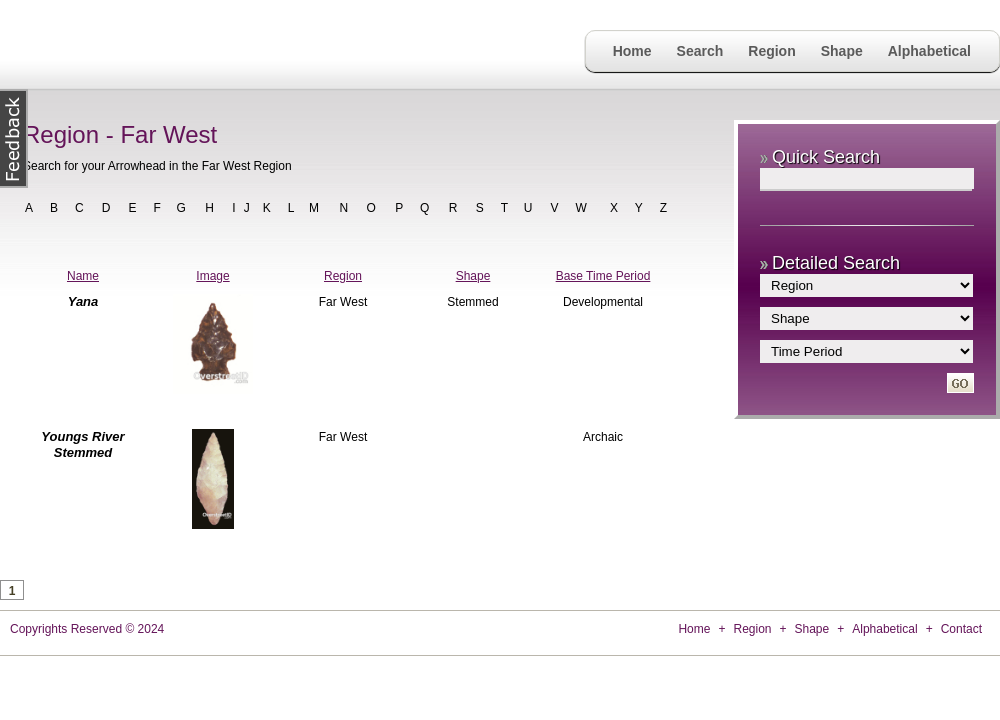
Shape (842, 51)
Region (771, 51)
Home (632, 51)
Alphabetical (929, 51)
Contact (961, 629)
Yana (83, 301)
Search (700, 51)
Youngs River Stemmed (82, 444)
